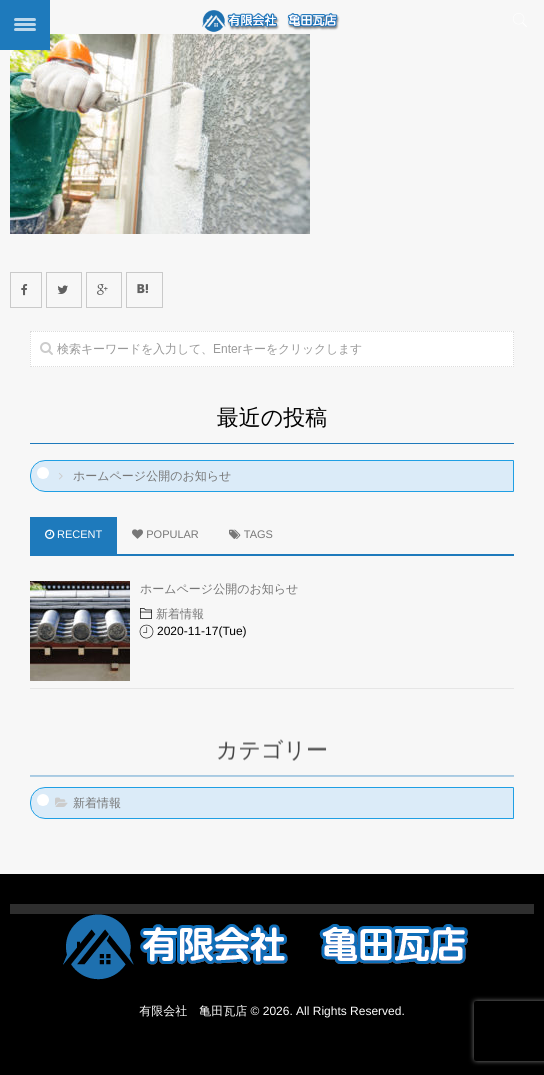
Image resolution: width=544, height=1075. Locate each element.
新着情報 (180, 614)
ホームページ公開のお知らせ (152, 476)
